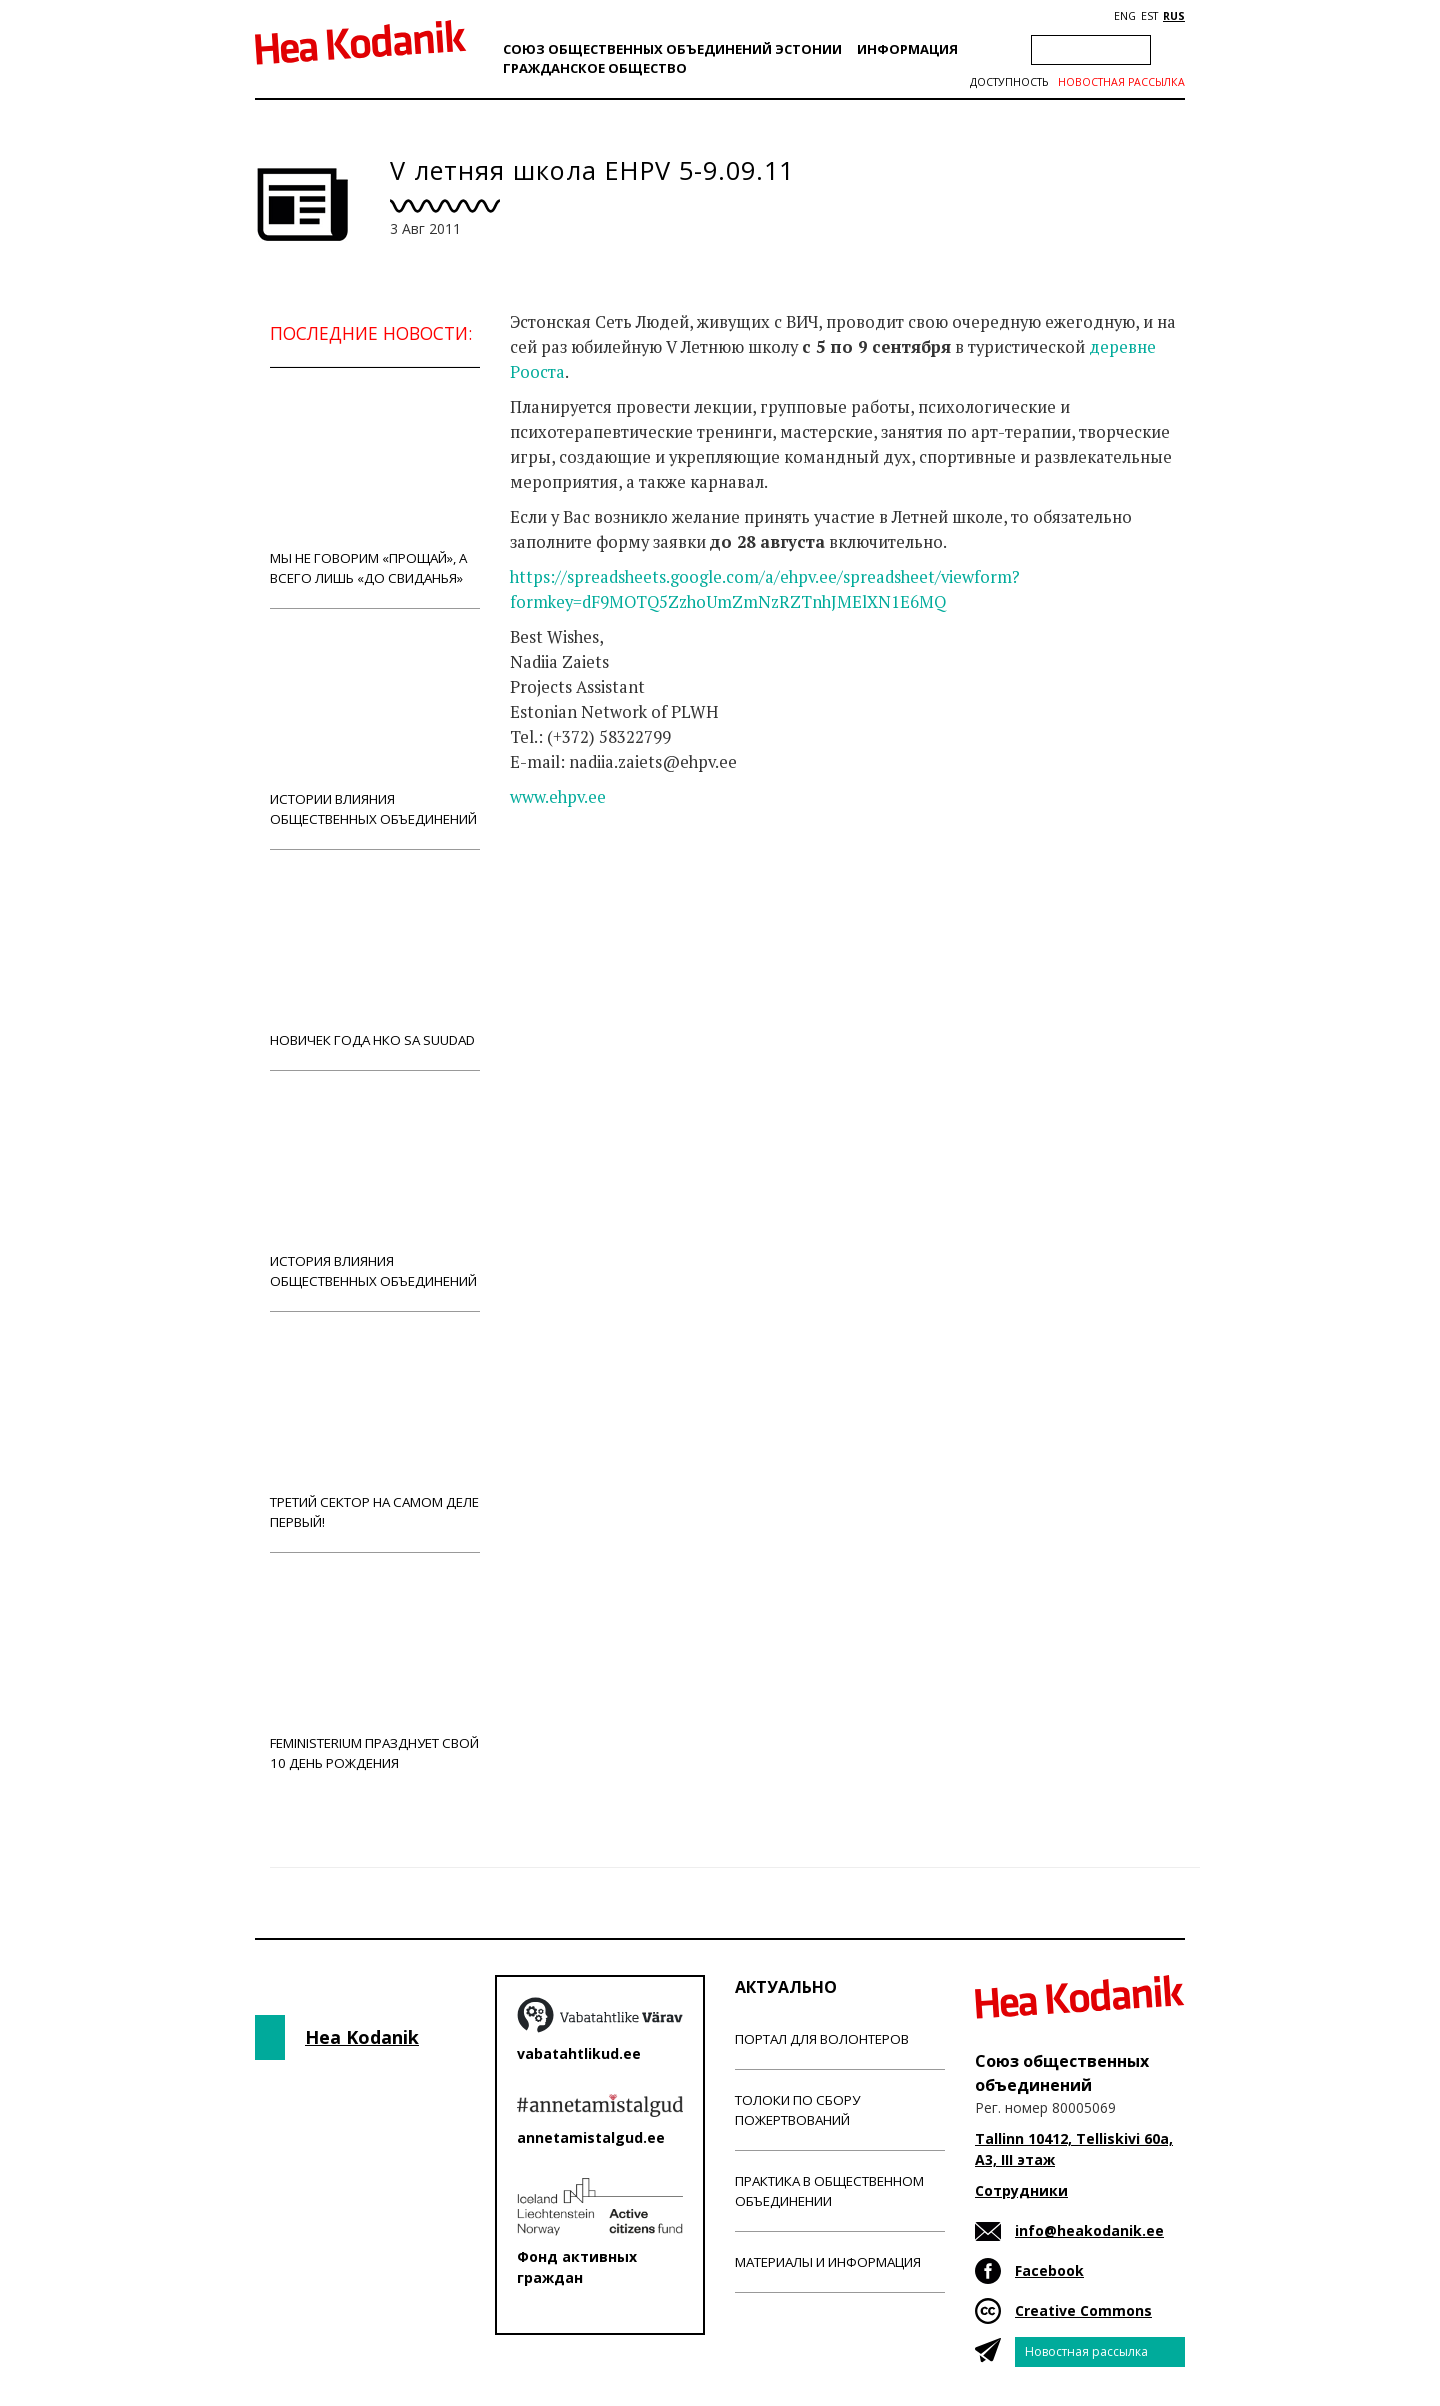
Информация (907, 49)
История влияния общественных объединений (375, 1190)
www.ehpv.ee (558, 797)
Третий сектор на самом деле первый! (375, 1431)
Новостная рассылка (1121, 82)
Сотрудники (1021, 2190)
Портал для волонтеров (822, 2039)
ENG (1125, 16)
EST (1149, 16)
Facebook (1049, 2270)
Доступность (1009, 82)
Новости (564, 876)
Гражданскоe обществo (595, 68)
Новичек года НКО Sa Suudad (375, 959)
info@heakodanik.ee (1089, 2230)
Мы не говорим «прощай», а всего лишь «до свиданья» (375, 487)
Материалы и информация (828, 2262)
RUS (1174, 16)
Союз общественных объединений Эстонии (672, 49)
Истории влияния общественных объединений (375, 728)
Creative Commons (1083, 2310)
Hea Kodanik (362, 2037)
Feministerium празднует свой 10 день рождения (375, 1672)
